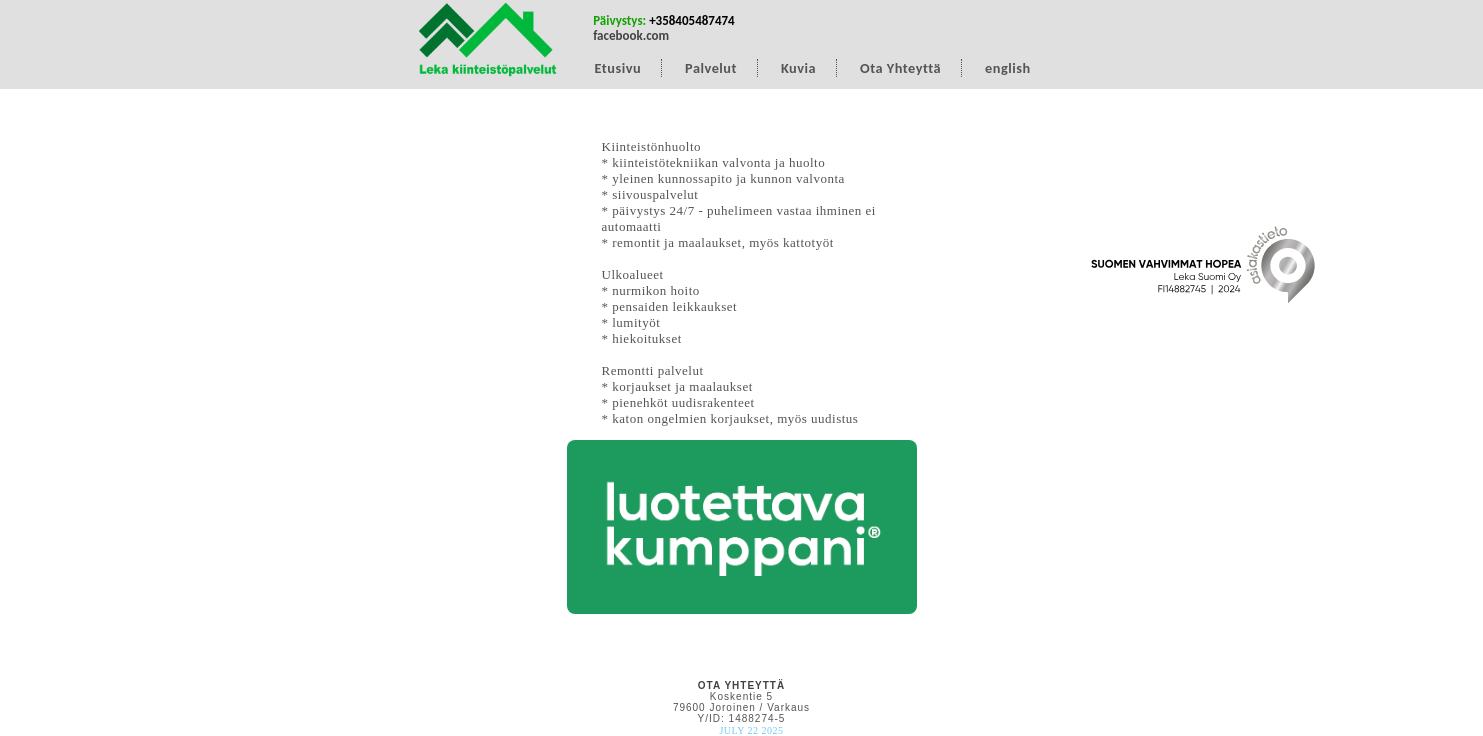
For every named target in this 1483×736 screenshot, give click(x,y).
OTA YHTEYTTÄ (741, 685)
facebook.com (631, 35)
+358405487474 (692, 20)
